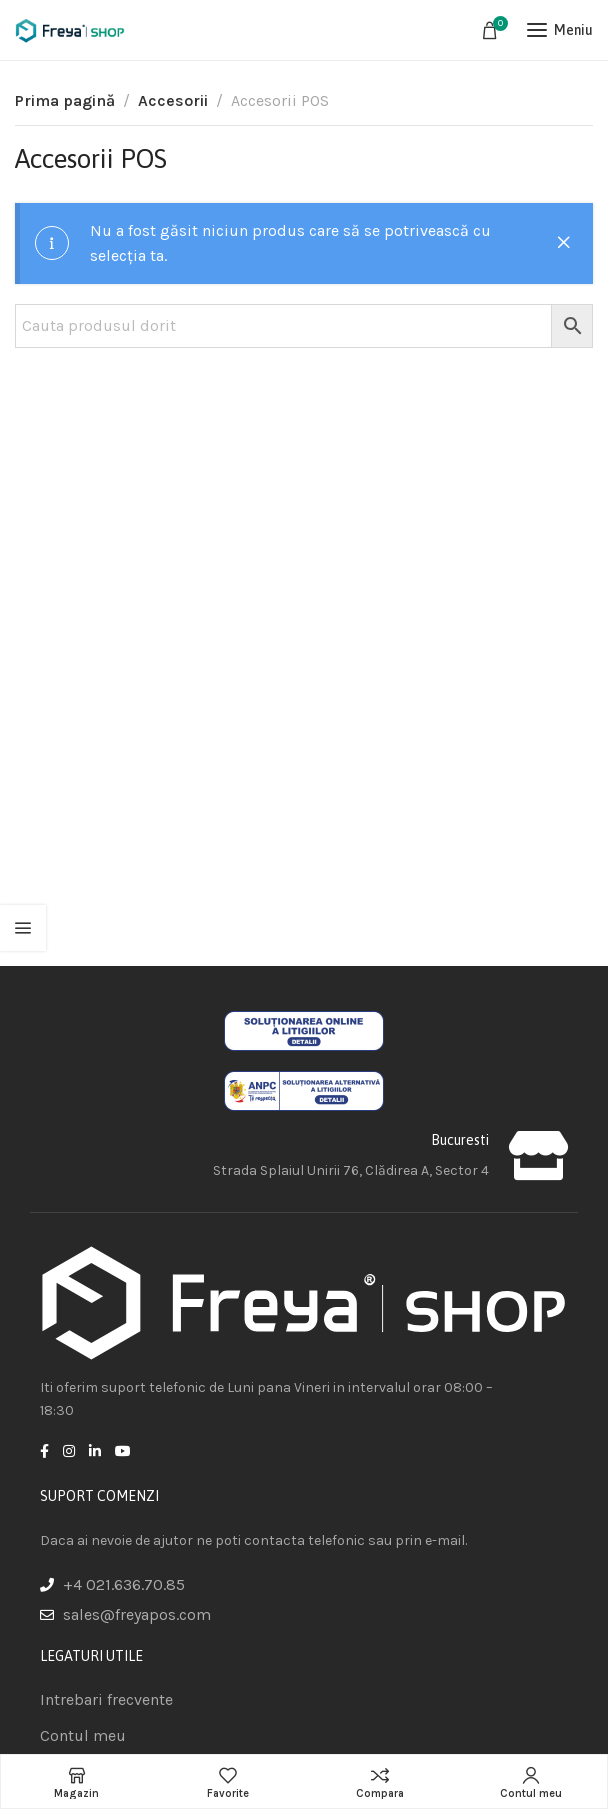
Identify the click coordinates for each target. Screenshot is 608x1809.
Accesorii (173, 100)
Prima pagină (65, 100)
